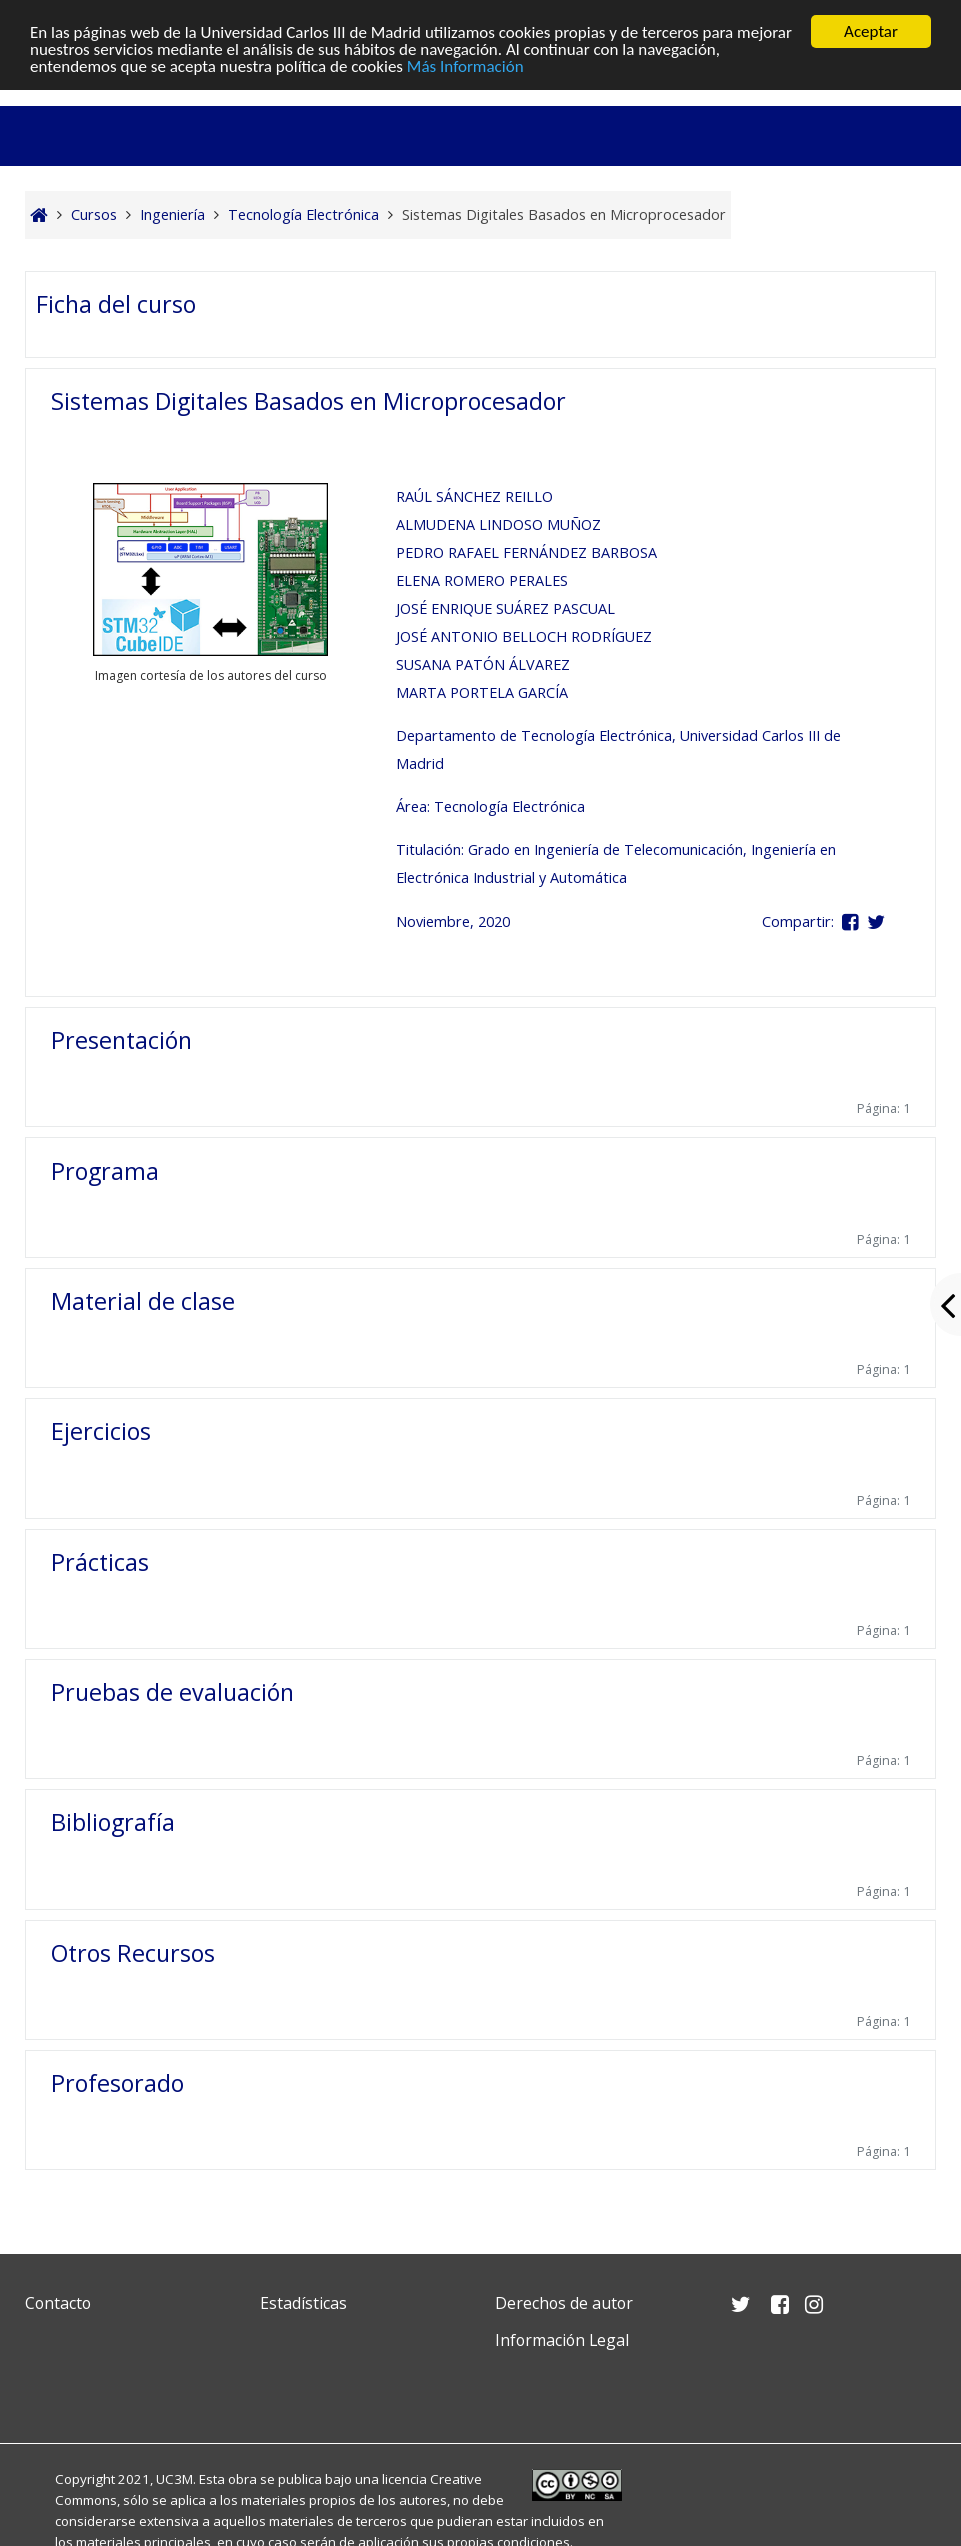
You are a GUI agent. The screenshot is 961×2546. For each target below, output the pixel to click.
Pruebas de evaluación (172, 1692)
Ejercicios (101, 1431)
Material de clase (143, 1301)
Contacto (58, 2303)
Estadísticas (303, 2303)
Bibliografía (113, 1822)
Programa (105, 1171)
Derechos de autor (564, 2303)
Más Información (465, 66)
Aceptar (871, 31)
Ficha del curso (116, 304)
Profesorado (117, 2083)
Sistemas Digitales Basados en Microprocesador (308, 401)
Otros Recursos (133, 1953)
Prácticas (100, 1562)
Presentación (121, 1040)
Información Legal (562, 2340)
